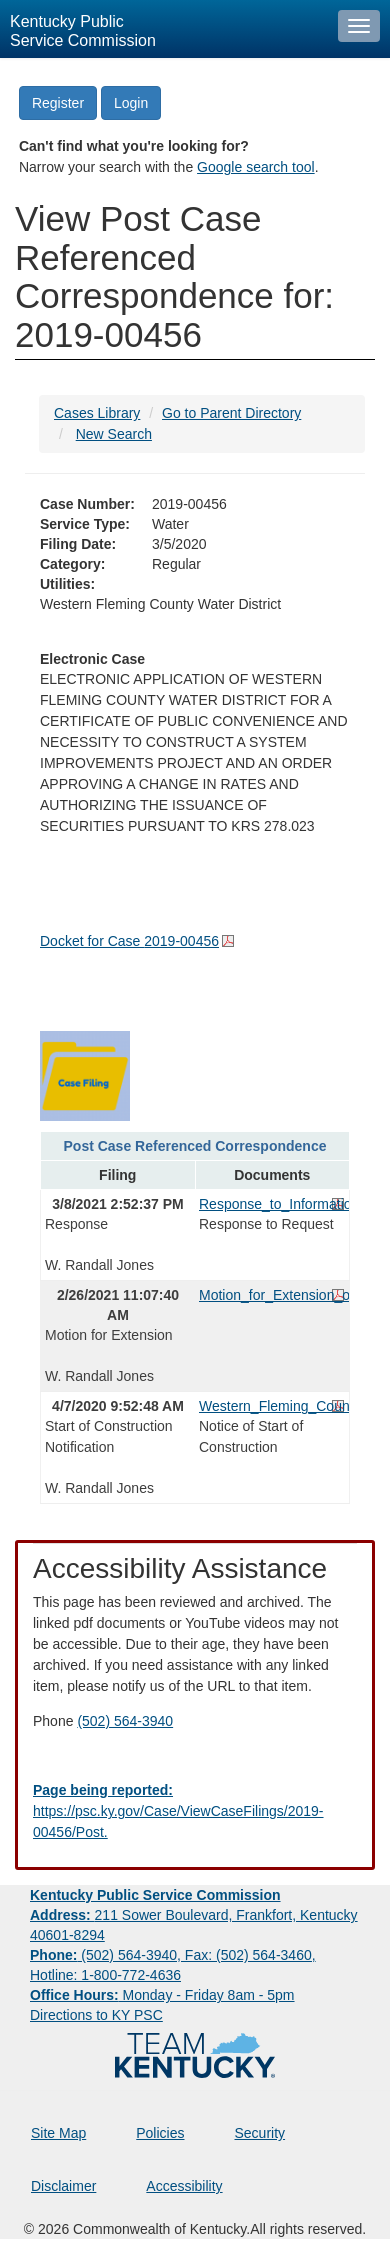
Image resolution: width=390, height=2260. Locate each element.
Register (58, 103)
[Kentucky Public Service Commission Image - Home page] (164, 29)
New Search (114, 434)
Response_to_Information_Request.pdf (272, 1204)
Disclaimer (63, 2186)
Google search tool (256, 167)
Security (260, 2133)
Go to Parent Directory (231, 413)
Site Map (58, 2133)
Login (131, 103)
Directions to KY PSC (96, 2015)
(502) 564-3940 (125, 1721)
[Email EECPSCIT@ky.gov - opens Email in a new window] (195, 1811)
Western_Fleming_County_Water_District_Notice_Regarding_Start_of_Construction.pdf (272, 1406)
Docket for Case (129, 941)
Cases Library (97, 413)
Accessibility (184, 2186)
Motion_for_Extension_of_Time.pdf (272, 1295)
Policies (160, 2133)
